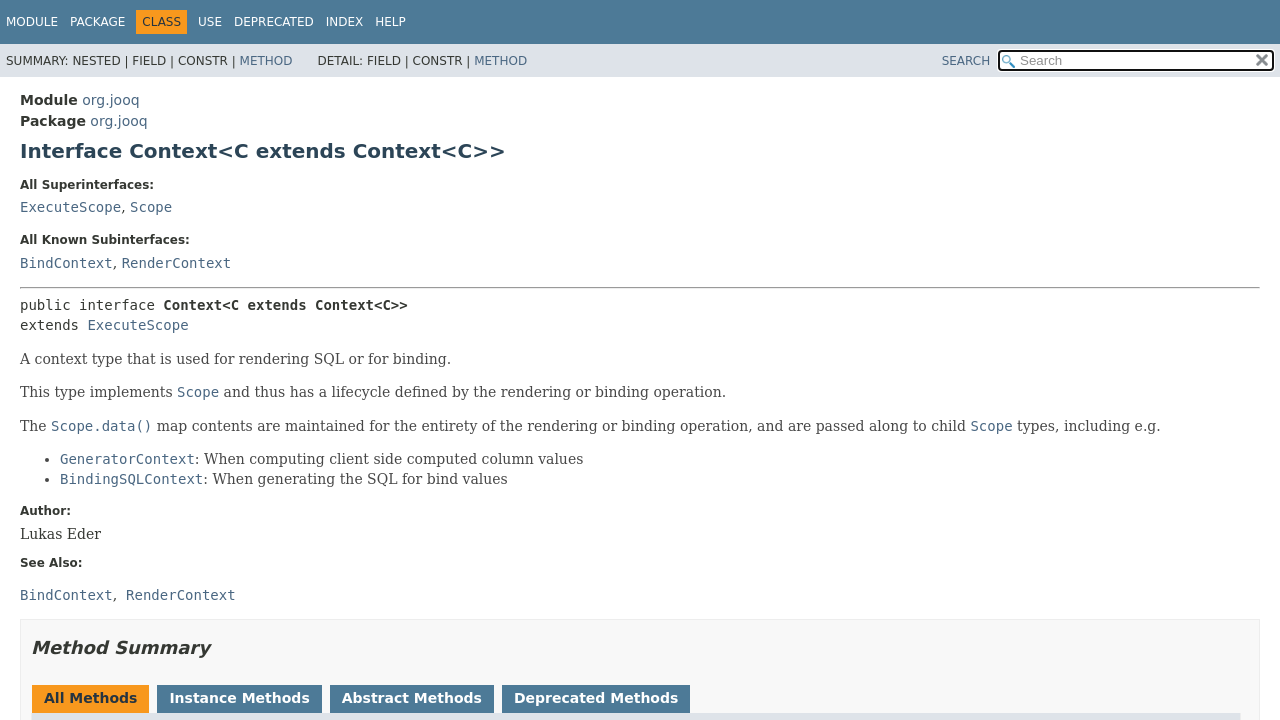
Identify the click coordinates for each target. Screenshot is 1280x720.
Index (345, 22)
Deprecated (274, 22)
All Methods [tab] (90, 698)
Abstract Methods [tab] (412, 698)
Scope (151, 207)
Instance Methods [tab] (239, 698)
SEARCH (966, 61)
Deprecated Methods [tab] (596, 698)
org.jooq (110, 100)
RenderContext (177, 263)
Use (210, 22)
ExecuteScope (70, 207)
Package (97, 22)
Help (390, 22)
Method (266, 61)
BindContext (66, 263)
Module (32, 22)
